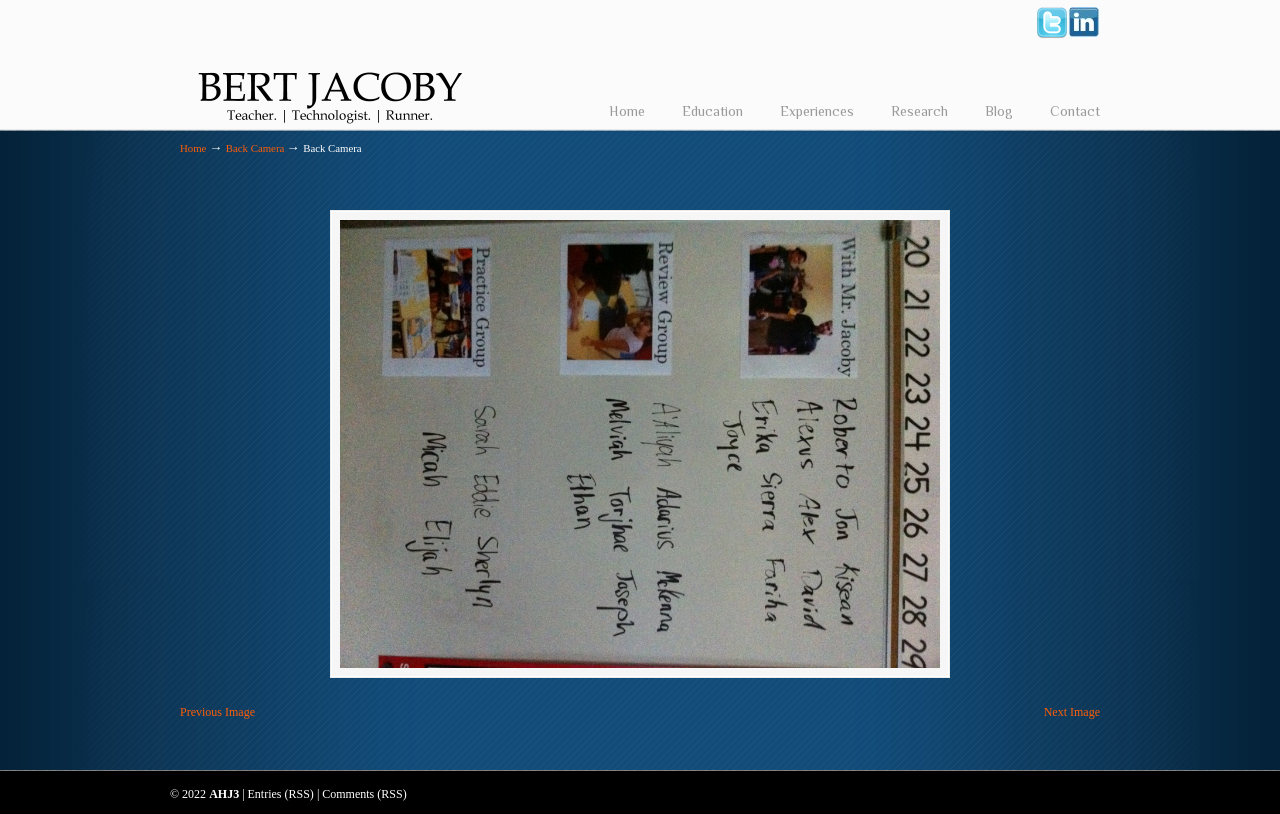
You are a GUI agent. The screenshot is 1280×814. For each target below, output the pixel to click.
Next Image (1072, 712)
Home (193, 148)
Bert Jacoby (330, 66)
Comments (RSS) (364, 794)
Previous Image (217, 712)
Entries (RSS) (281, 794)
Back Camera (255, 148)
